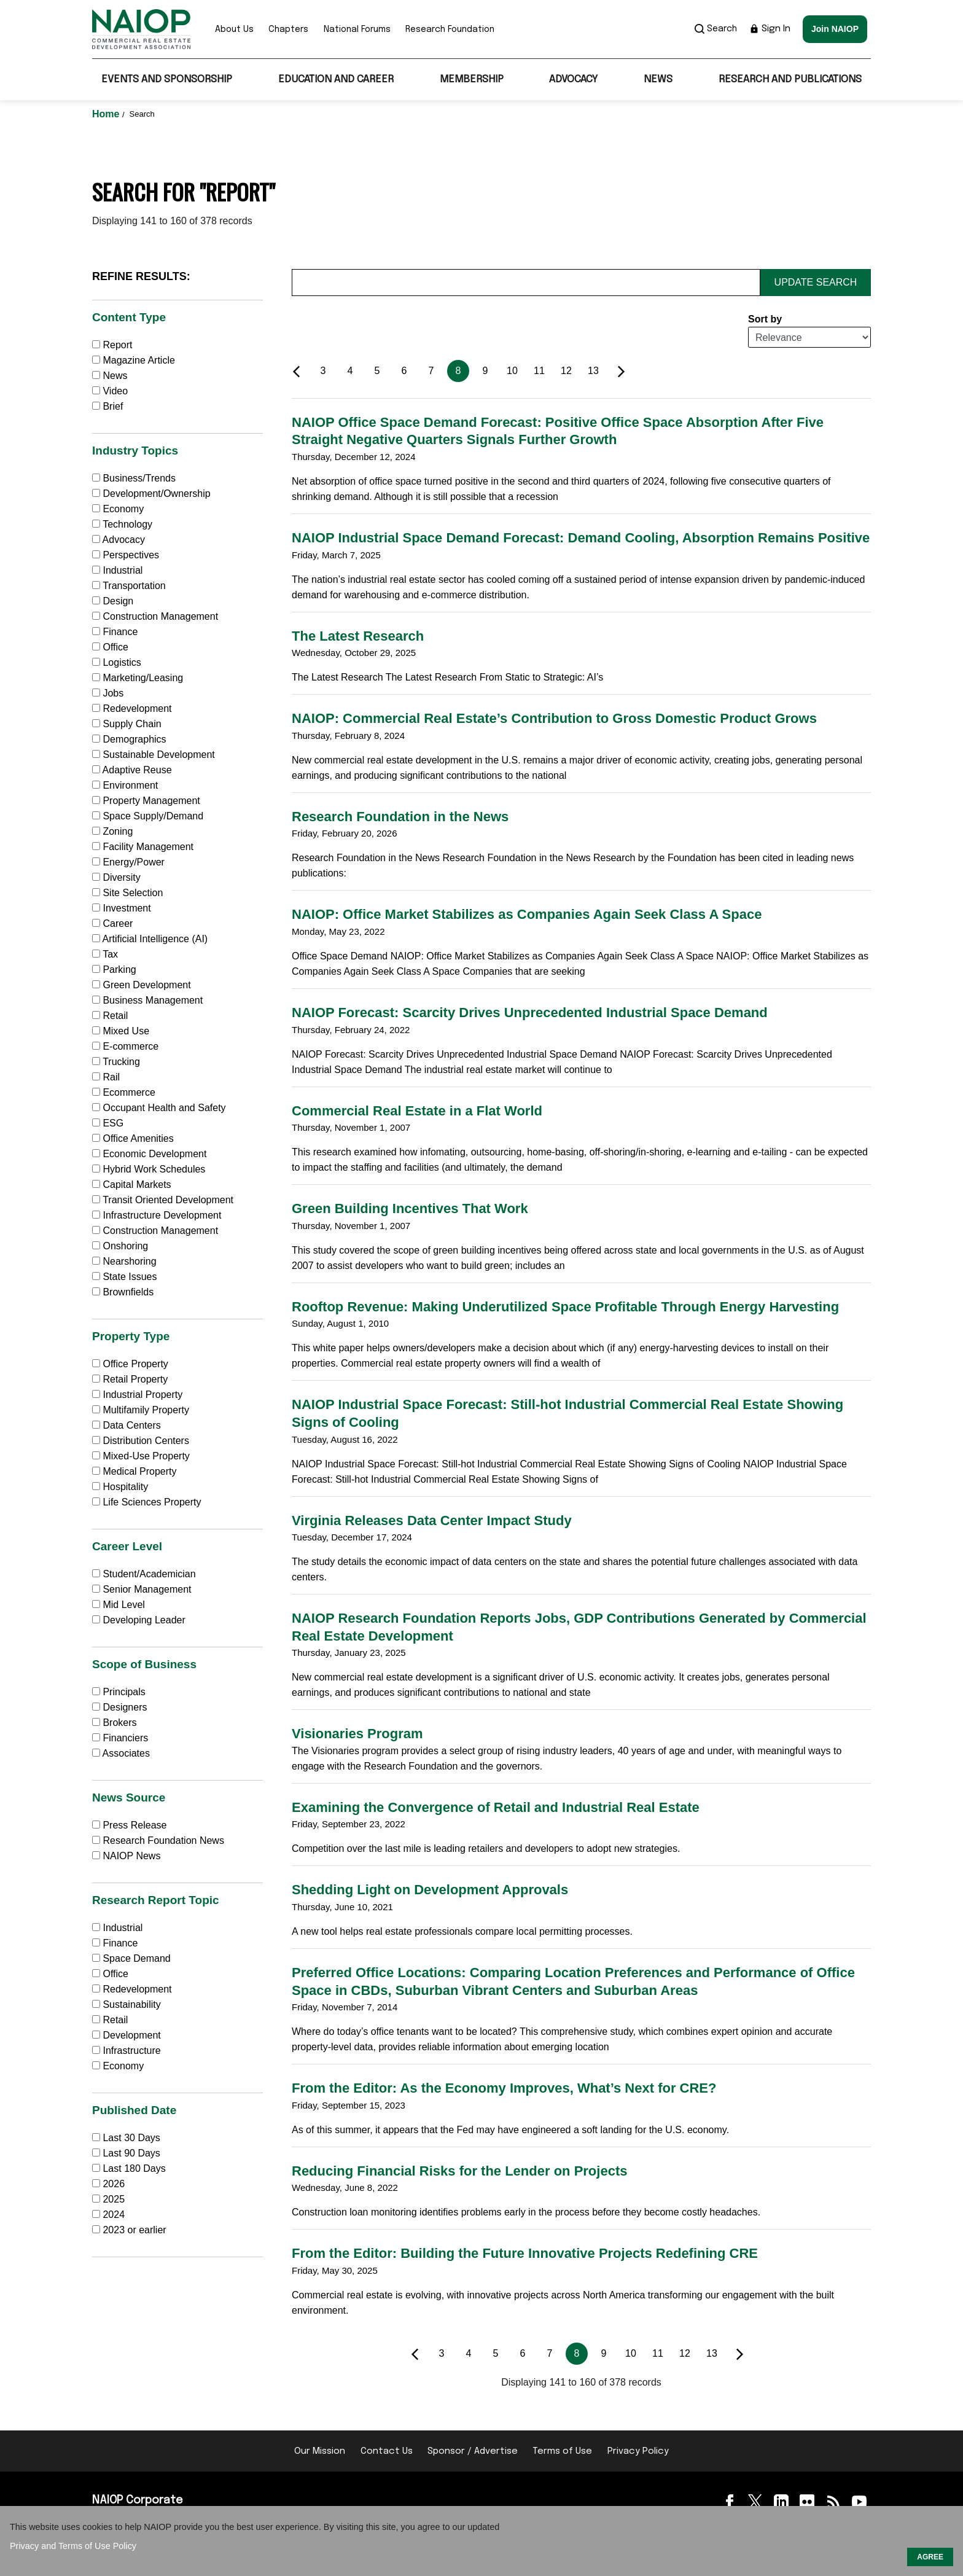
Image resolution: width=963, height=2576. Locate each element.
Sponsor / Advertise (472, 2451)
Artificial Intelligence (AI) (150, 939)
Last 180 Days (134, 2168)
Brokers (114, 1722)
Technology (122, 524)
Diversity (116, 877)
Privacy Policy (638, 2451)
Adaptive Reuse (132, 770)
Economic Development (149, 1154)
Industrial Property (137, 1394)
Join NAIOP (835, 29)
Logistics (116, 662)
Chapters (288, 29)
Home (107, 114)
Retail (110, 1015)
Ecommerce (123, 1092)
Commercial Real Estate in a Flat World (417, 1110)
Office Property (130, 1364)
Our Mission (319, 2451)
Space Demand (131, 1958)
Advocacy (573, 79)
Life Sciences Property (146, 1502)
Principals (119, 1692)
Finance (115, 631)
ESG (107, 1123)
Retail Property (130, 1379)
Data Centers (126, 1425)
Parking (114, 969)
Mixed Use (120, 1031)
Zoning (112, 831)
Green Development (141, 985)
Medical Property (134, 1471)
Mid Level (118, 1604)
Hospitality (120, 1486)
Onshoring (120, 1246)
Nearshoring (124, 1261)
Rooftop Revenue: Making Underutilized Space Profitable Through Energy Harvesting (565, 1306)
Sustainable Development (153, 754)
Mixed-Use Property (141, 1456)
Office (110, 647)
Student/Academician (144, 1574)
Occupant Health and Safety (159, 1108)
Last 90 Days (131, 2153)
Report (112, 345)
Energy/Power (128, 862)
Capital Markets (131, 1184)
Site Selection (127, 893)
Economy (118, 509)
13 (593, 370)
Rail (106, 1077)
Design (112, 601)
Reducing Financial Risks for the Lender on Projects (459, 2171)
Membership (472, 79)
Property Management (146, 800)
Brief (107, 406)
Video (110, 391)
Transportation (129, 585)
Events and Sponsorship (166, 79)
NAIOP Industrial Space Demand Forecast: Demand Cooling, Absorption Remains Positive (581, 537)
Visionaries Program (357, 1733)
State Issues (124, 1276)
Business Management (147, 1000)
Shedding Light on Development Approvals (430, 1889)
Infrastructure (126, 2050)
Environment (125, 785)
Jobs (107, 693)
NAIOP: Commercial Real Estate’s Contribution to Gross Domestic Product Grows (554, 718)
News (658, 79)
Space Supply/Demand (147, 816)
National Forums (357, 29)
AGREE (930, 2557)
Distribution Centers (140, 1440)
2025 (114, 2199)
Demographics (129, 739)
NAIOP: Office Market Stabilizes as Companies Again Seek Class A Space (527, 914)
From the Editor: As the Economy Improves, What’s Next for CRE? (504, 2088)
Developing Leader (138, 1620)
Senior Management (142, 1589)
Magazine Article (133, 360)
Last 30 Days (131, 2138)
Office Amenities (133, 1138)
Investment (121, 908)
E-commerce (125, 1046)
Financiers (120, 1738)
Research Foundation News (158, 1840)
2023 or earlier (134, 2230)
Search (716, 29)
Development (126, 2035)
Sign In (769, 29)
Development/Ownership (151, 493)
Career (112, 923)
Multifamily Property (140, 1410)
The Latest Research (358, 636)
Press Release (129, 1825)
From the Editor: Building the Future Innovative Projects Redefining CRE (525, 2253)
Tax (105, 954)
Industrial (117, 570)
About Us (234, 29)
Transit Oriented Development (162, 1200)
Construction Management (155, 616)
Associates (121, 1753)
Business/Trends (134, 478)
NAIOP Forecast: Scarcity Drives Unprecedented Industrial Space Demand (530, 1012)
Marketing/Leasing (137, 678)
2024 (114, 2214)
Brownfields (123, 1292)
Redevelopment (132, 708)
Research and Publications (790, 79)
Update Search (815, 282)
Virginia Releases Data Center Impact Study (432, 1520)
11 (539, 370)
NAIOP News (126, 1856)
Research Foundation (449, 29)
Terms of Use (562, 2451)
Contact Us (387, 2451)
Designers (119, 1707)
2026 (114, 2184)
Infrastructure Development (156, 1215)
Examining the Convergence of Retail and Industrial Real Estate (496, 1807)
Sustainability (126, 2004)
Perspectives (125, 555)
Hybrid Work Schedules (148, 1169)
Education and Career (336, 79)
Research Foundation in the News (400, 816)
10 (512, 370)
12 (566, 370)
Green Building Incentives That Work (410, 1208)
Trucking (116, 1061)
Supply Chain (127, 724)
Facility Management (142, 846)
